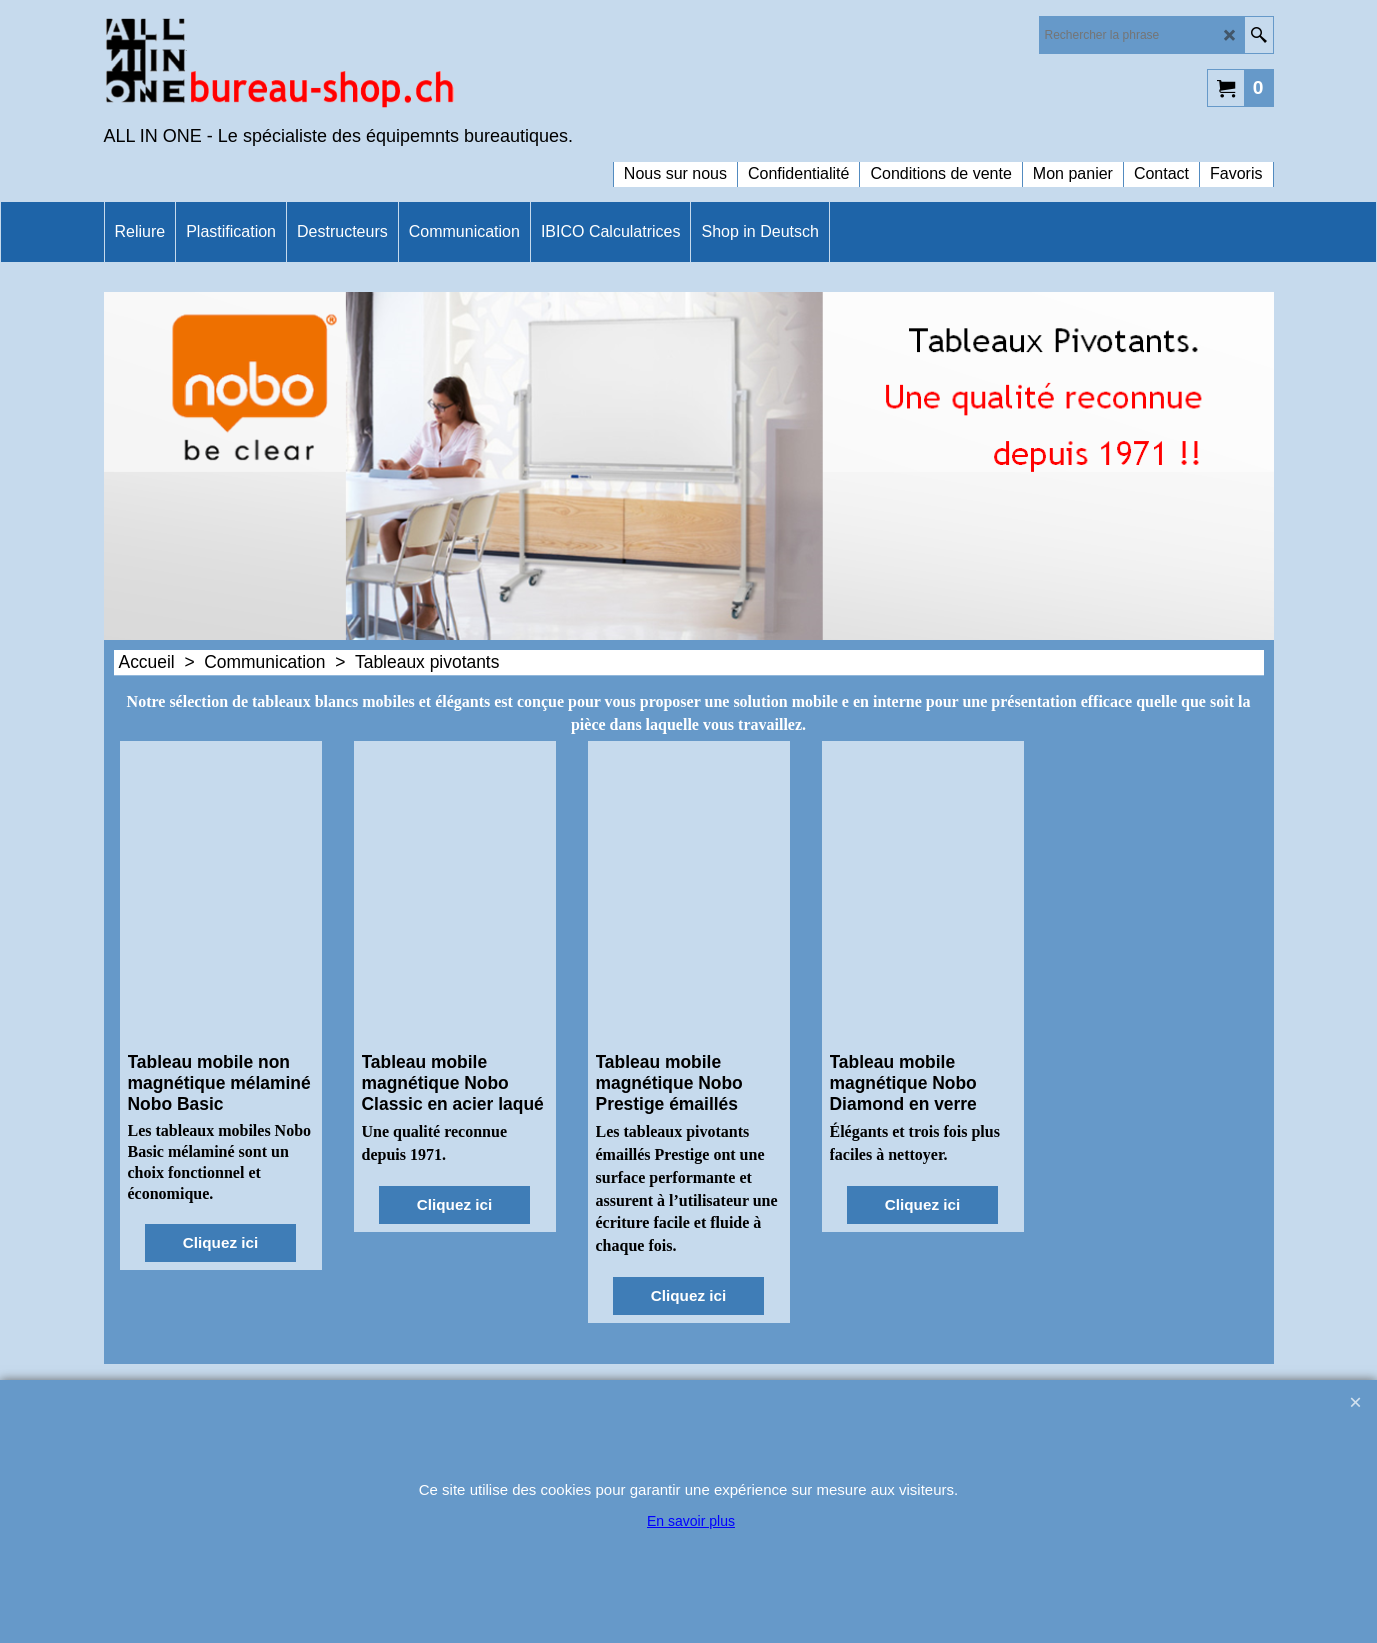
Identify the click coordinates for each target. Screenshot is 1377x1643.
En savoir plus (691, 1521)
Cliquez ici (220, 1242)
